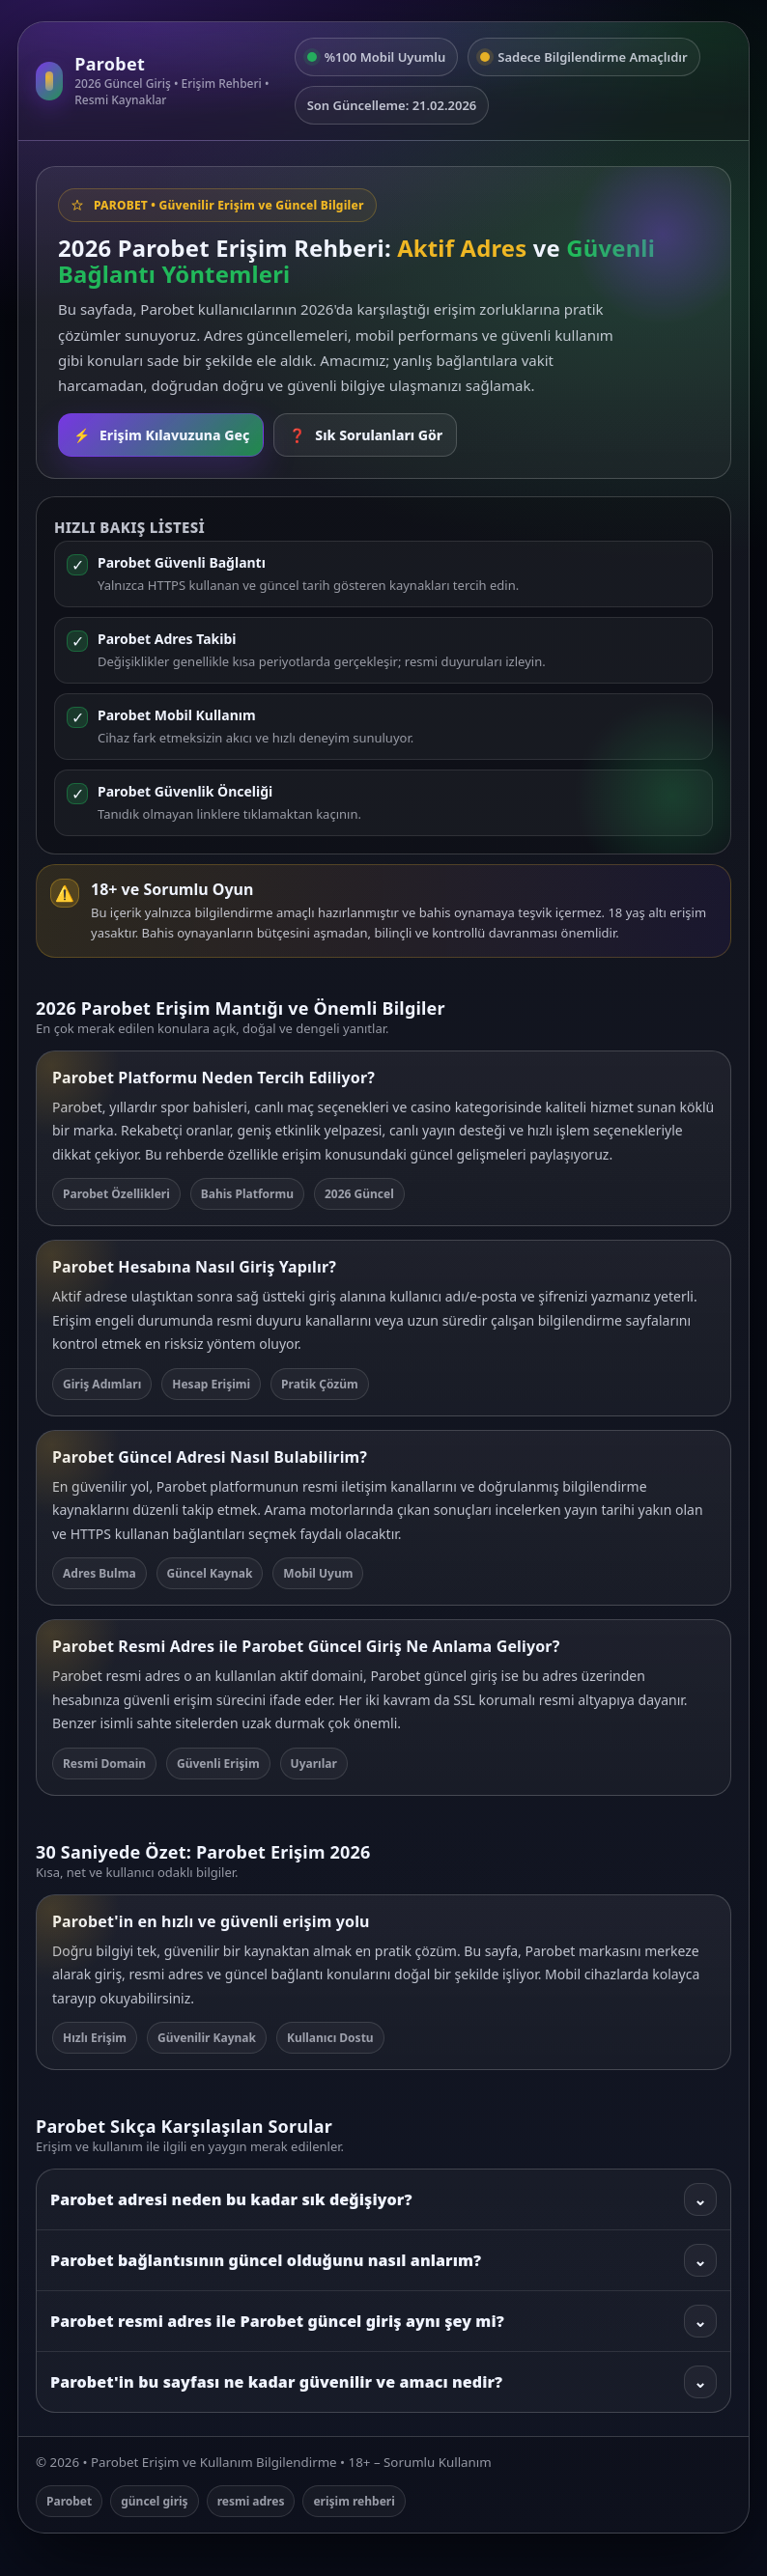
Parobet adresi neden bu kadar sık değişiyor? (383, 2199)
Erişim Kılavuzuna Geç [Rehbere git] (160, 435)
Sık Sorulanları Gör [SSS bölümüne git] (365, 435)
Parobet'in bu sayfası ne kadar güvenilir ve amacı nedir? (383, 2382)
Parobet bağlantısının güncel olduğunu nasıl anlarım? (383, 2260)
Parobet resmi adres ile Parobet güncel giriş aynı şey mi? (383, 2321)
